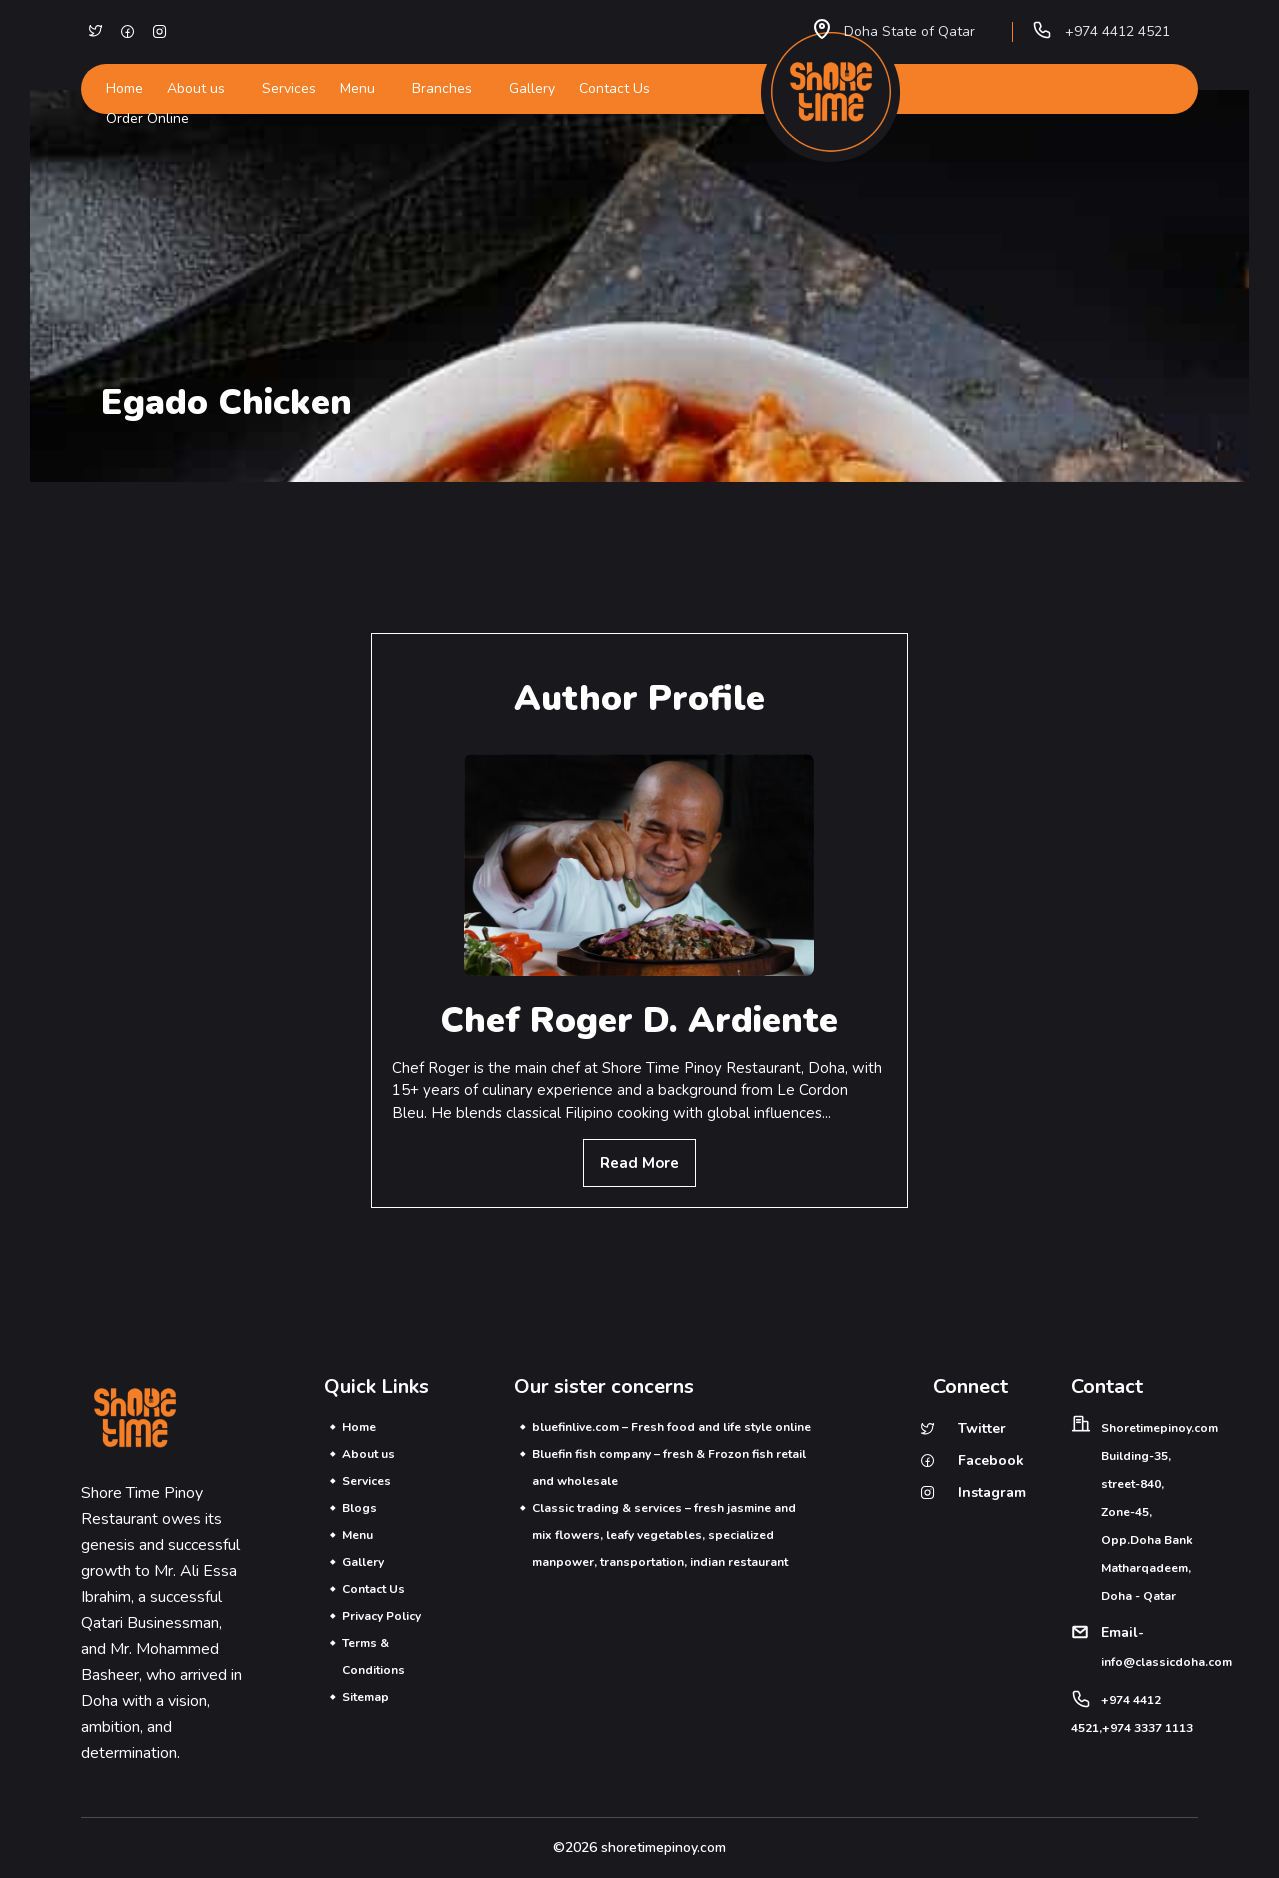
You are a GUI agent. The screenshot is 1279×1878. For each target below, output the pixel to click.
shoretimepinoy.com (663, 1847)
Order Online (147, 118)
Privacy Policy (383, 1616)
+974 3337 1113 (1147, 1728)
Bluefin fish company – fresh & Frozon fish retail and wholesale (671, 1467)
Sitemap (367, 1697)
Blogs (361, 1508)
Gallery (532, 88)
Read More (639, 1163)
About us (196, 88)
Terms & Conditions (375, 1656)
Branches (442, 88)
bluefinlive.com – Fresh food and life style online (673, 1427)
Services (289, 88)
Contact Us (614, 88)
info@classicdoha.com (1166, 1662)
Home (124, 88)
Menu (357, 88)
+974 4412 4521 (1117, 31)
